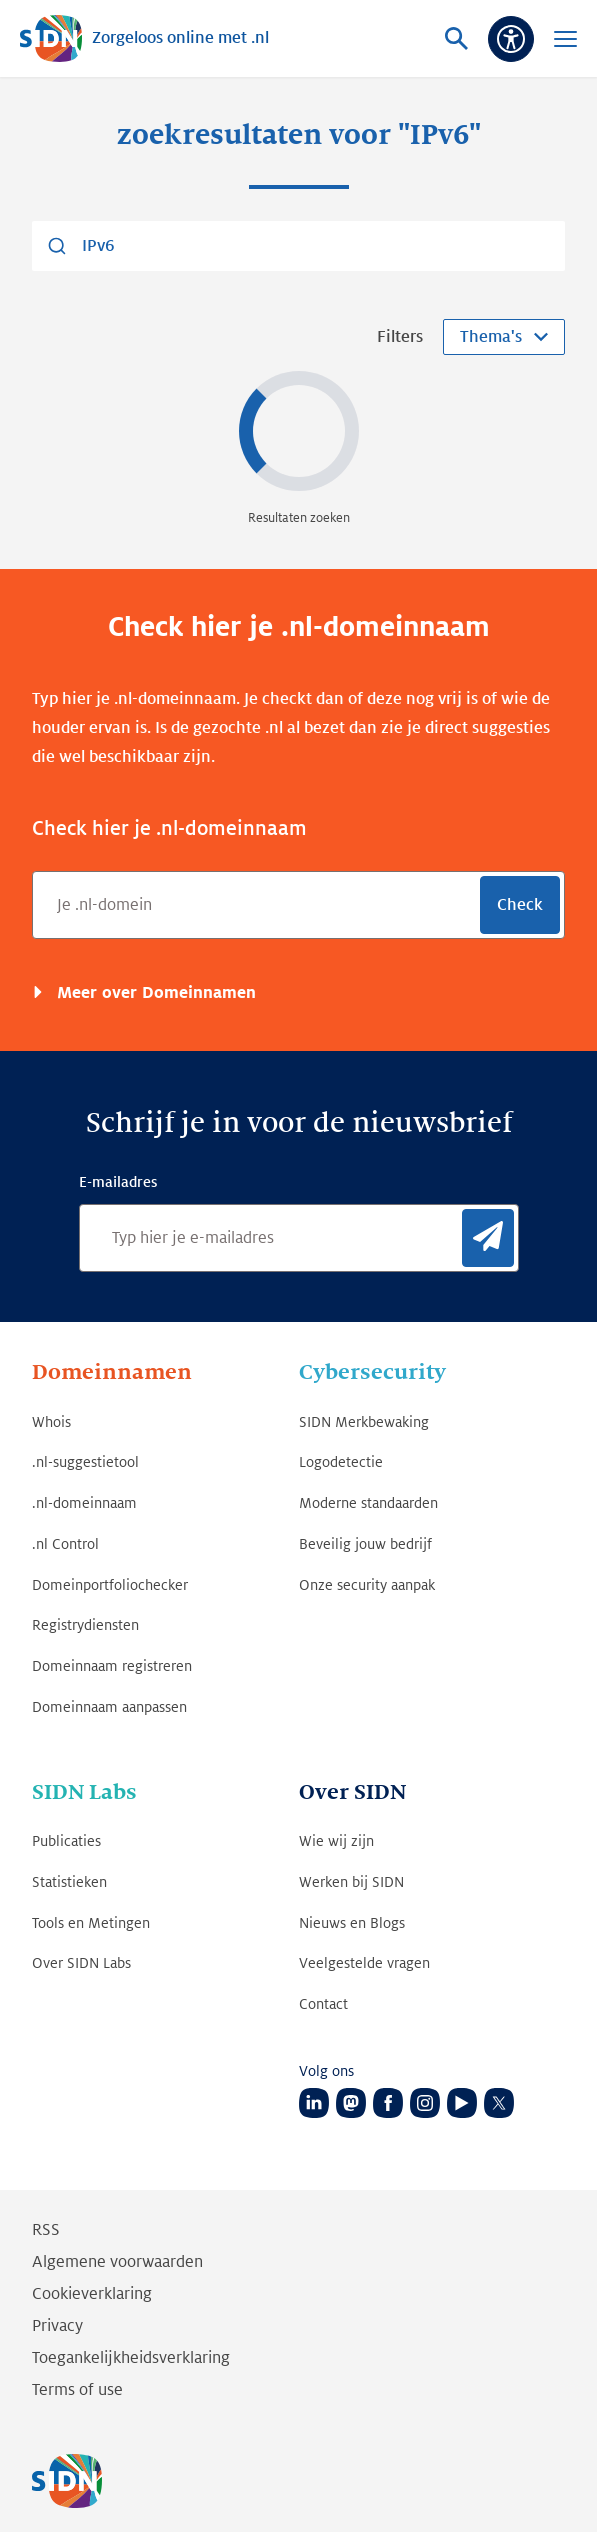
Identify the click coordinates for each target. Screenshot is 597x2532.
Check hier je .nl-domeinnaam (169, 829)
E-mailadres (118, 1182)
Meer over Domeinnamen (154, 993)
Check (520, 905)
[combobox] (298, 246)
